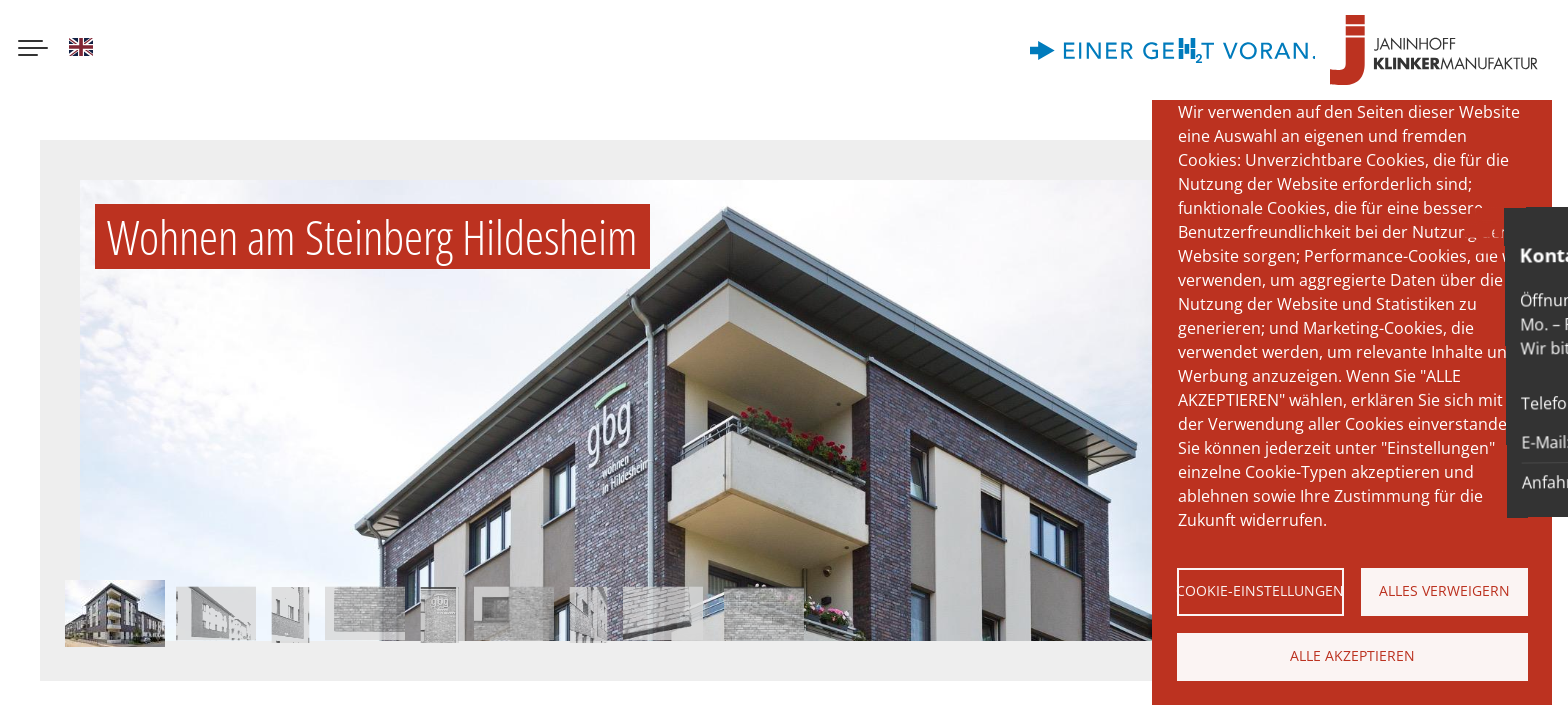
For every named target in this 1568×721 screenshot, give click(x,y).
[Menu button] (33, 50)
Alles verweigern (1444, 590)
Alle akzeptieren (1352, 655)
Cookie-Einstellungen (1260, 590)
